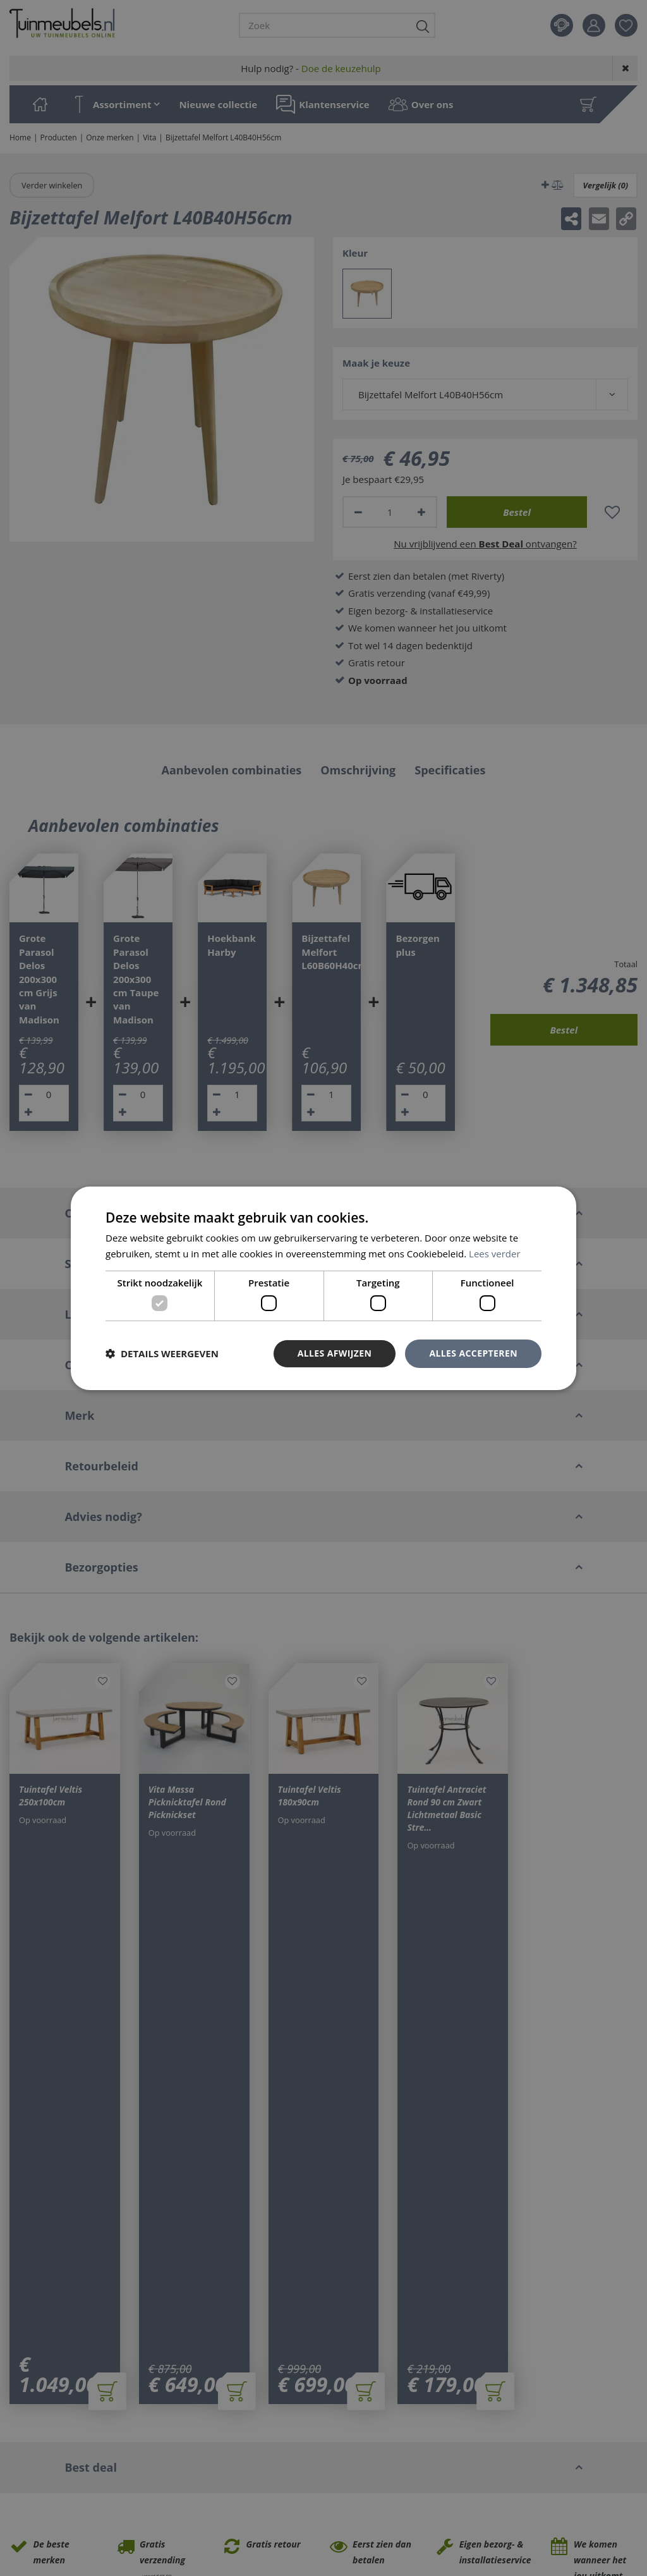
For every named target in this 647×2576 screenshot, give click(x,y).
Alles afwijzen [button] (335, 1353)
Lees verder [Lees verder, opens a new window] (495, 1253)
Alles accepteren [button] (473, 1353)
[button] (162, 1353)
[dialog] (323, 1287)
